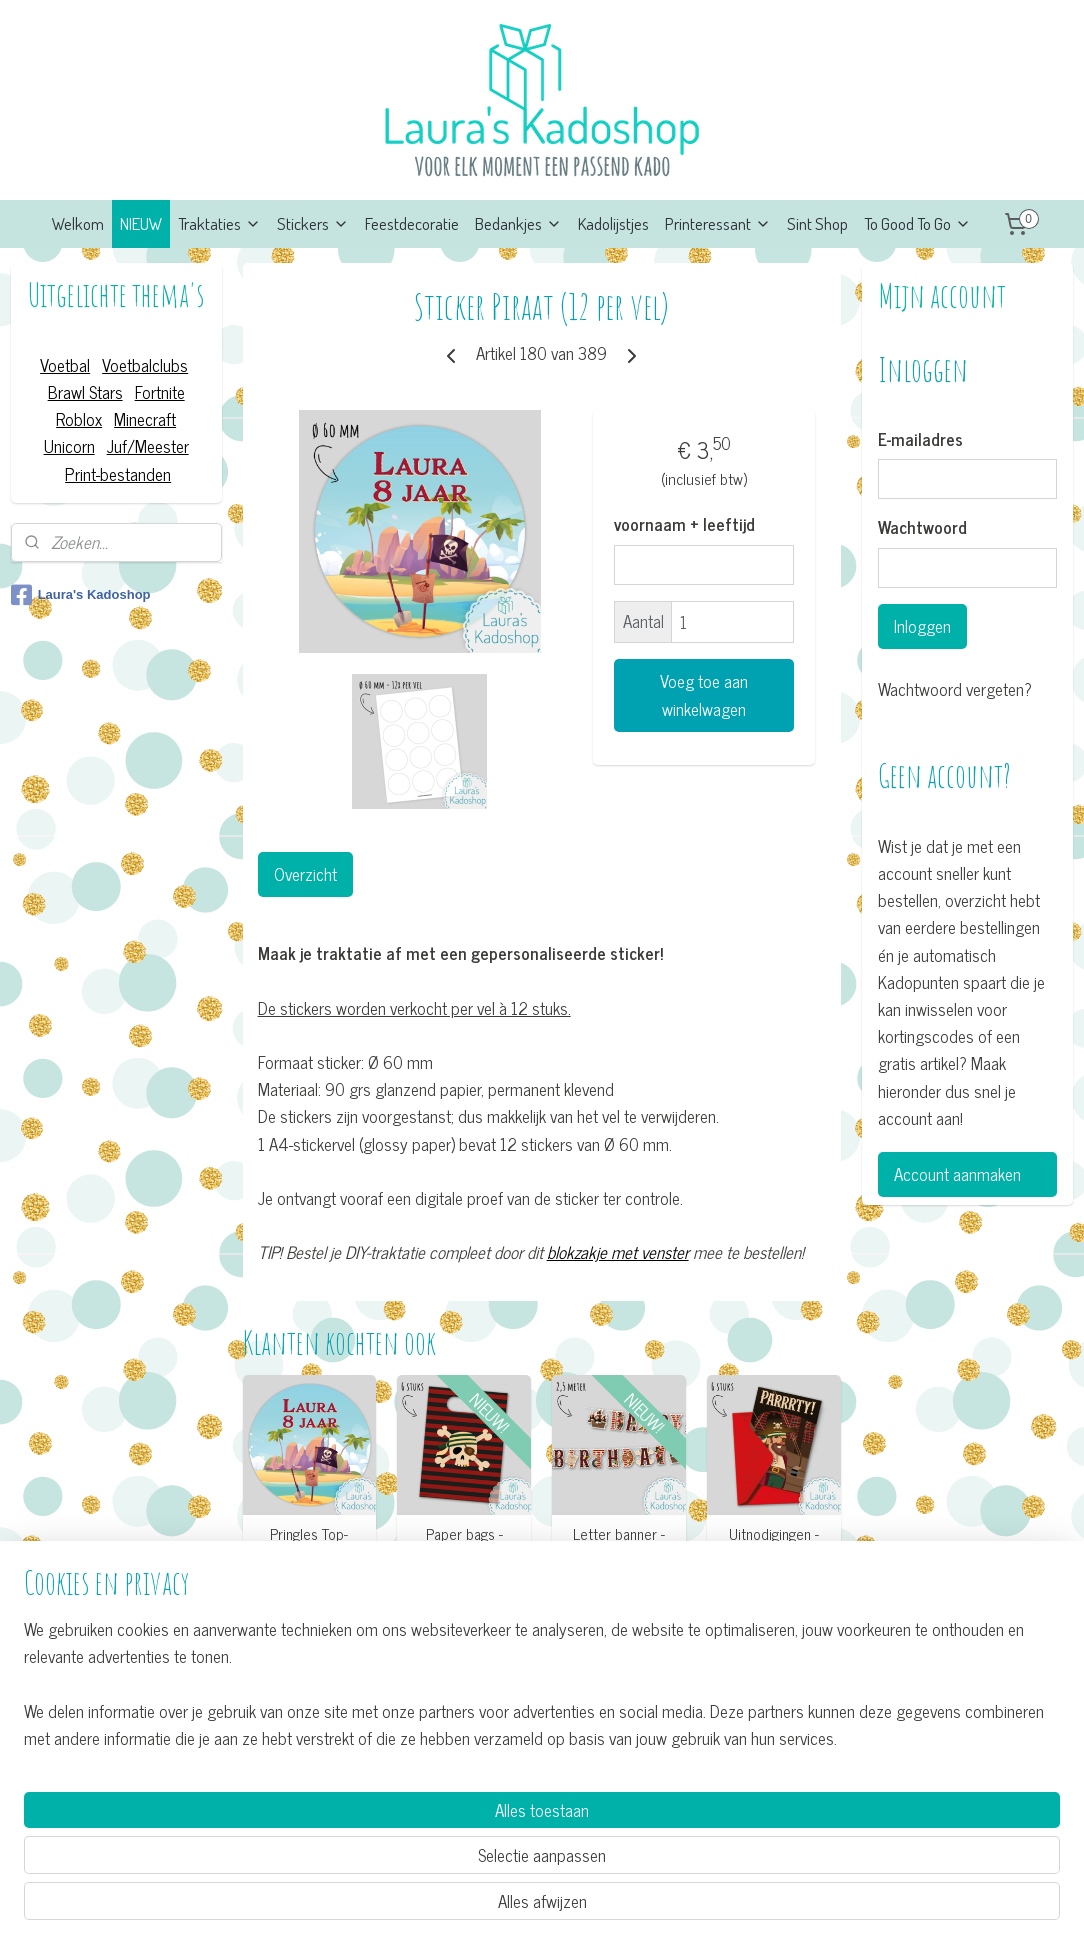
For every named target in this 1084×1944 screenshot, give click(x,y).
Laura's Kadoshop (81, 595)
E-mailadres (920, 440)
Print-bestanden (118, 474)
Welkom (78, 223)
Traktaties (219, 223)
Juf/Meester (148, 446)
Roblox (79, 419)
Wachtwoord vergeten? (955, 689)
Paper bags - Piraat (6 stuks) (464, 1543)
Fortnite (160, 392)
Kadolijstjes (613, 223)
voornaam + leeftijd (684, 525)
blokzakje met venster (618, 1252)
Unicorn (69, 446)
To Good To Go (917, 223)
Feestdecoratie (412, 223)
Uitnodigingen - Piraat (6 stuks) (774, 1543)
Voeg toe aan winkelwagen (704, 695)
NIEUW (141, 223)
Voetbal (65, 365)
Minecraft (145, 419)
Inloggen (922, 626)
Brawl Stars (85, 392)
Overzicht (305, 874)
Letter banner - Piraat (619, 1543)
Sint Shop (817, 223)
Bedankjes (518, 223)
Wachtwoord (922, 528)
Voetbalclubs (145, 365)
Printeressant (718, 223)
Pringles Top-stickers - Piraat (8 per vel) (310, 1552)
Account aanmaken (957, 1174)
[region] (410, 1850)
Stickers (313, 223)
